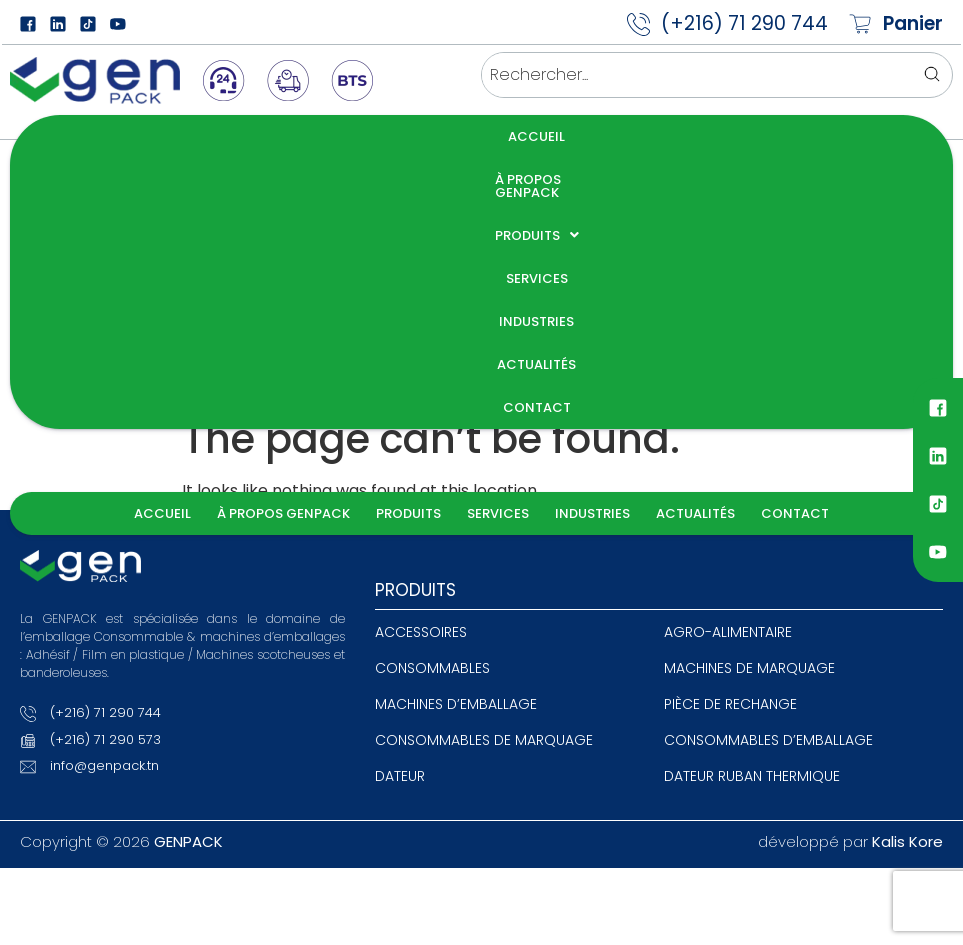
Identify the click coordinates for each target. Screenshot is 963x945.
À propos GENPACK (274, 136)
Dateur (400, 505)
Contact (805, 136)
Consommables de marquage (484, 469)
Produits (409, 136)
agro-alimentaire (728, 361)
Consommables (432, 397)
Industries (602, 136)
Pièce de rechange (730, 433)
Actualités (705, 136)
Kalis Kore (907, 570)
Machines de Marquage (749, 397)
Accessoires (421, 361)
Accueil (153, 136)
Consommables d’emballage (768, 469)
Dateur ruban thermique (752, 505)
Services (508, 136)
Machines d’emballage (456, 433)
